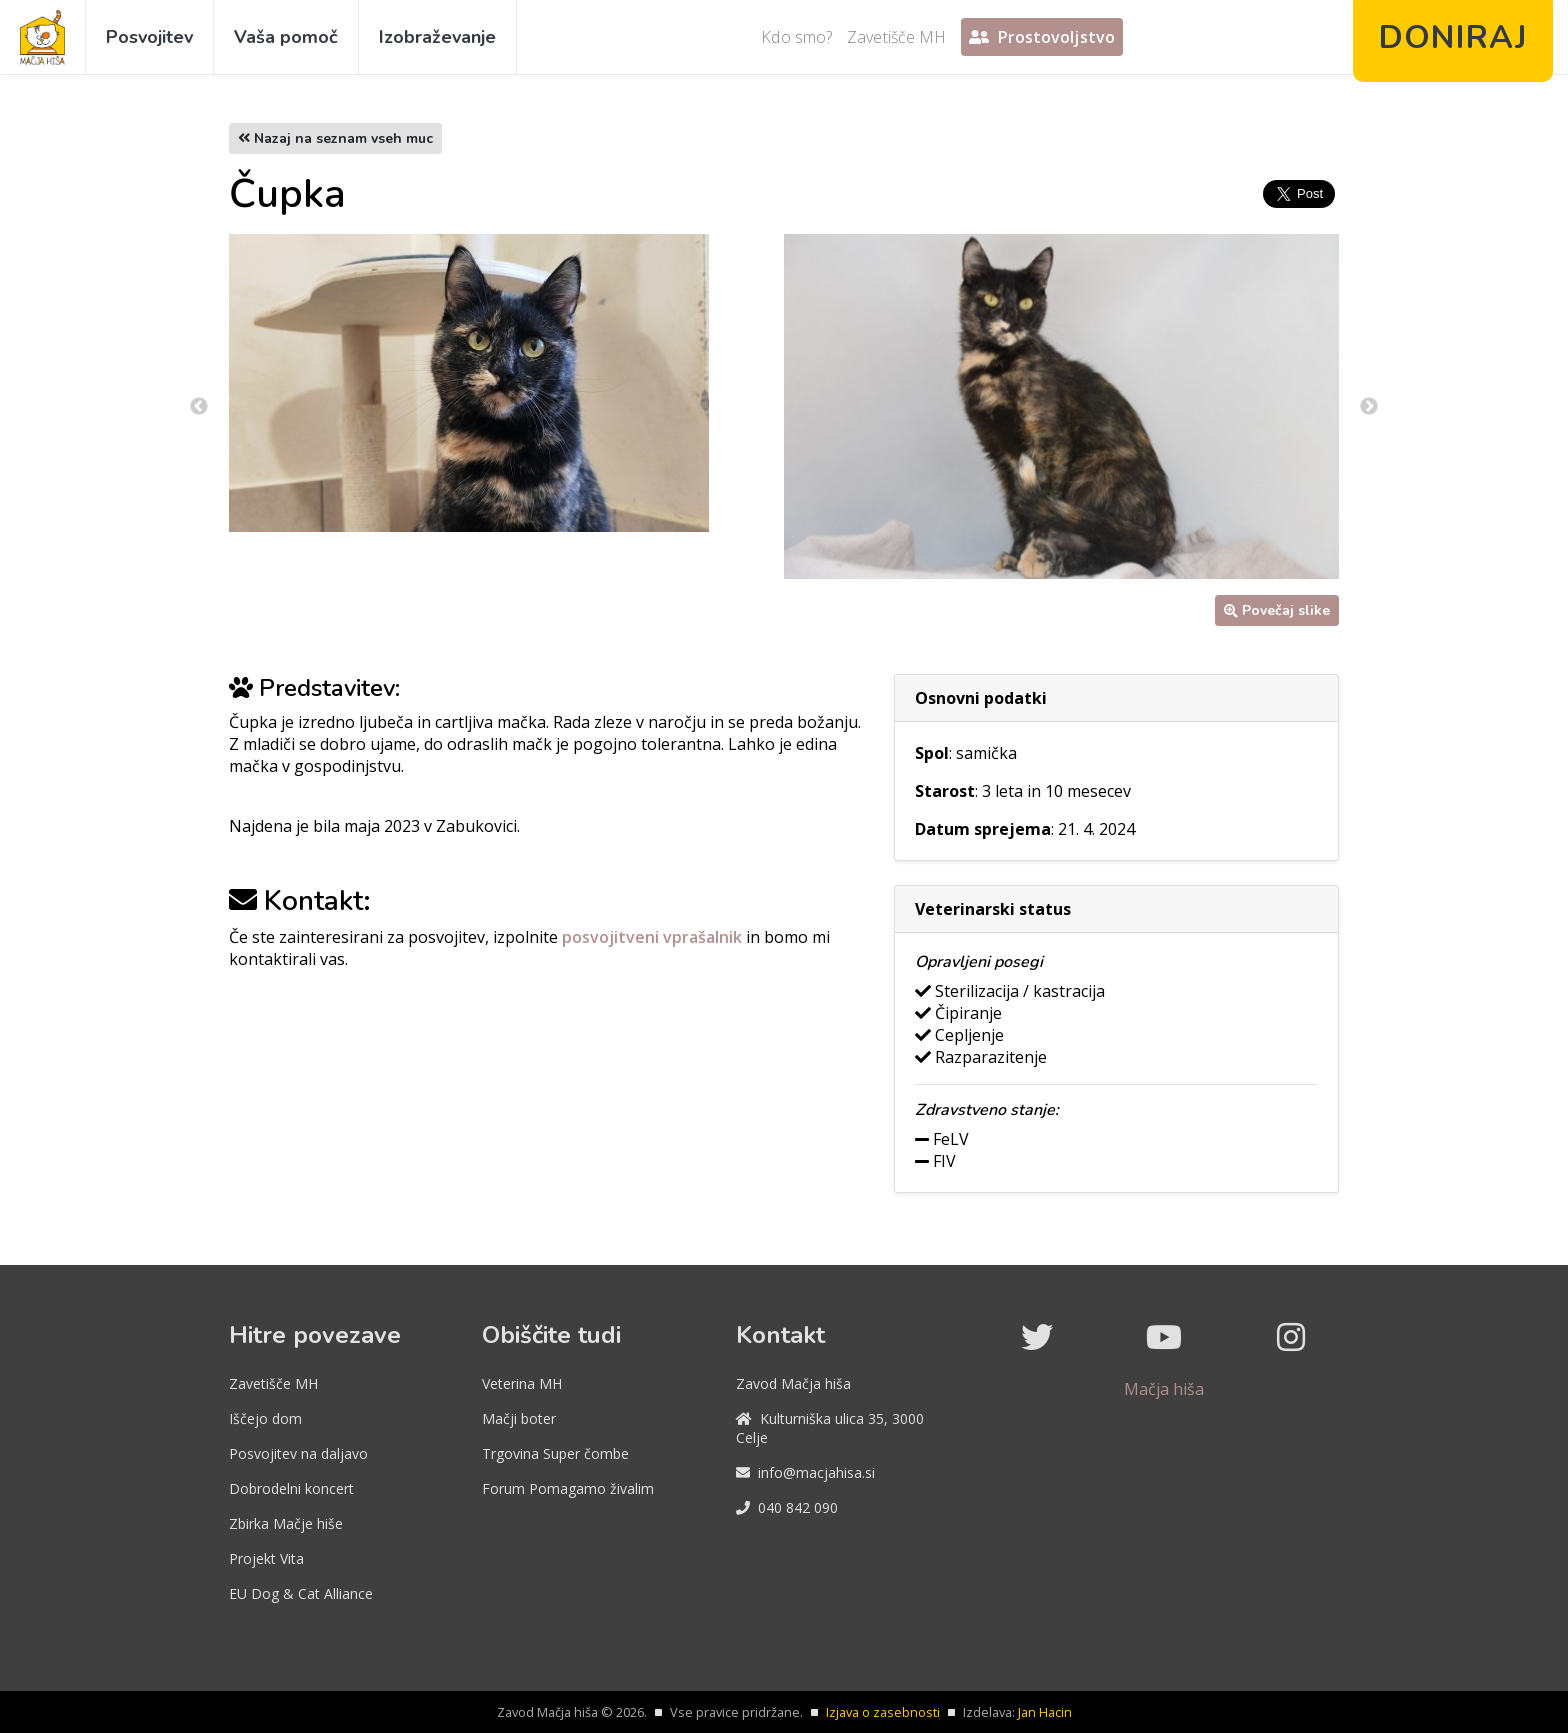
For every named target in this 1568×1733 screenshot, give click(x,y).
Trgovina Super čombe (555, 1453)
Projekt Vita (266, 1558)
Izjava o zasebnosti (883, 1712)
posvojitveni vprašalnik (654, 937)
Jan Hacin (1045, 1712)
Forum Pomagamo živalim (568, 1488)
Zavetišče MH (896, 37)
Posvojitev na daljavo (298, 1453)
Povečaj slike (1277, 610)
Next (1369, 407)
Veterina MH (522, 1383)
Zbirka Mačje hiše (286, 1523)
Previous (199, 407)
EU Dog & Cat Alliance (301, 1593)
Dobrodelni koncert (291, 1488)
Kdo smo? (796, 37)
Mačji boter (519, 1418)
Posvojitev (149, 37)
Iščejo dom (265, 1418)
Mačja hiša (1164, 1389)
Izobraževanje (437, 37)
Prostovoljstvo (1042, 37)
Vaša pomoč (286, 37)
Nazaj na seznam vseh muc (335, 138)
